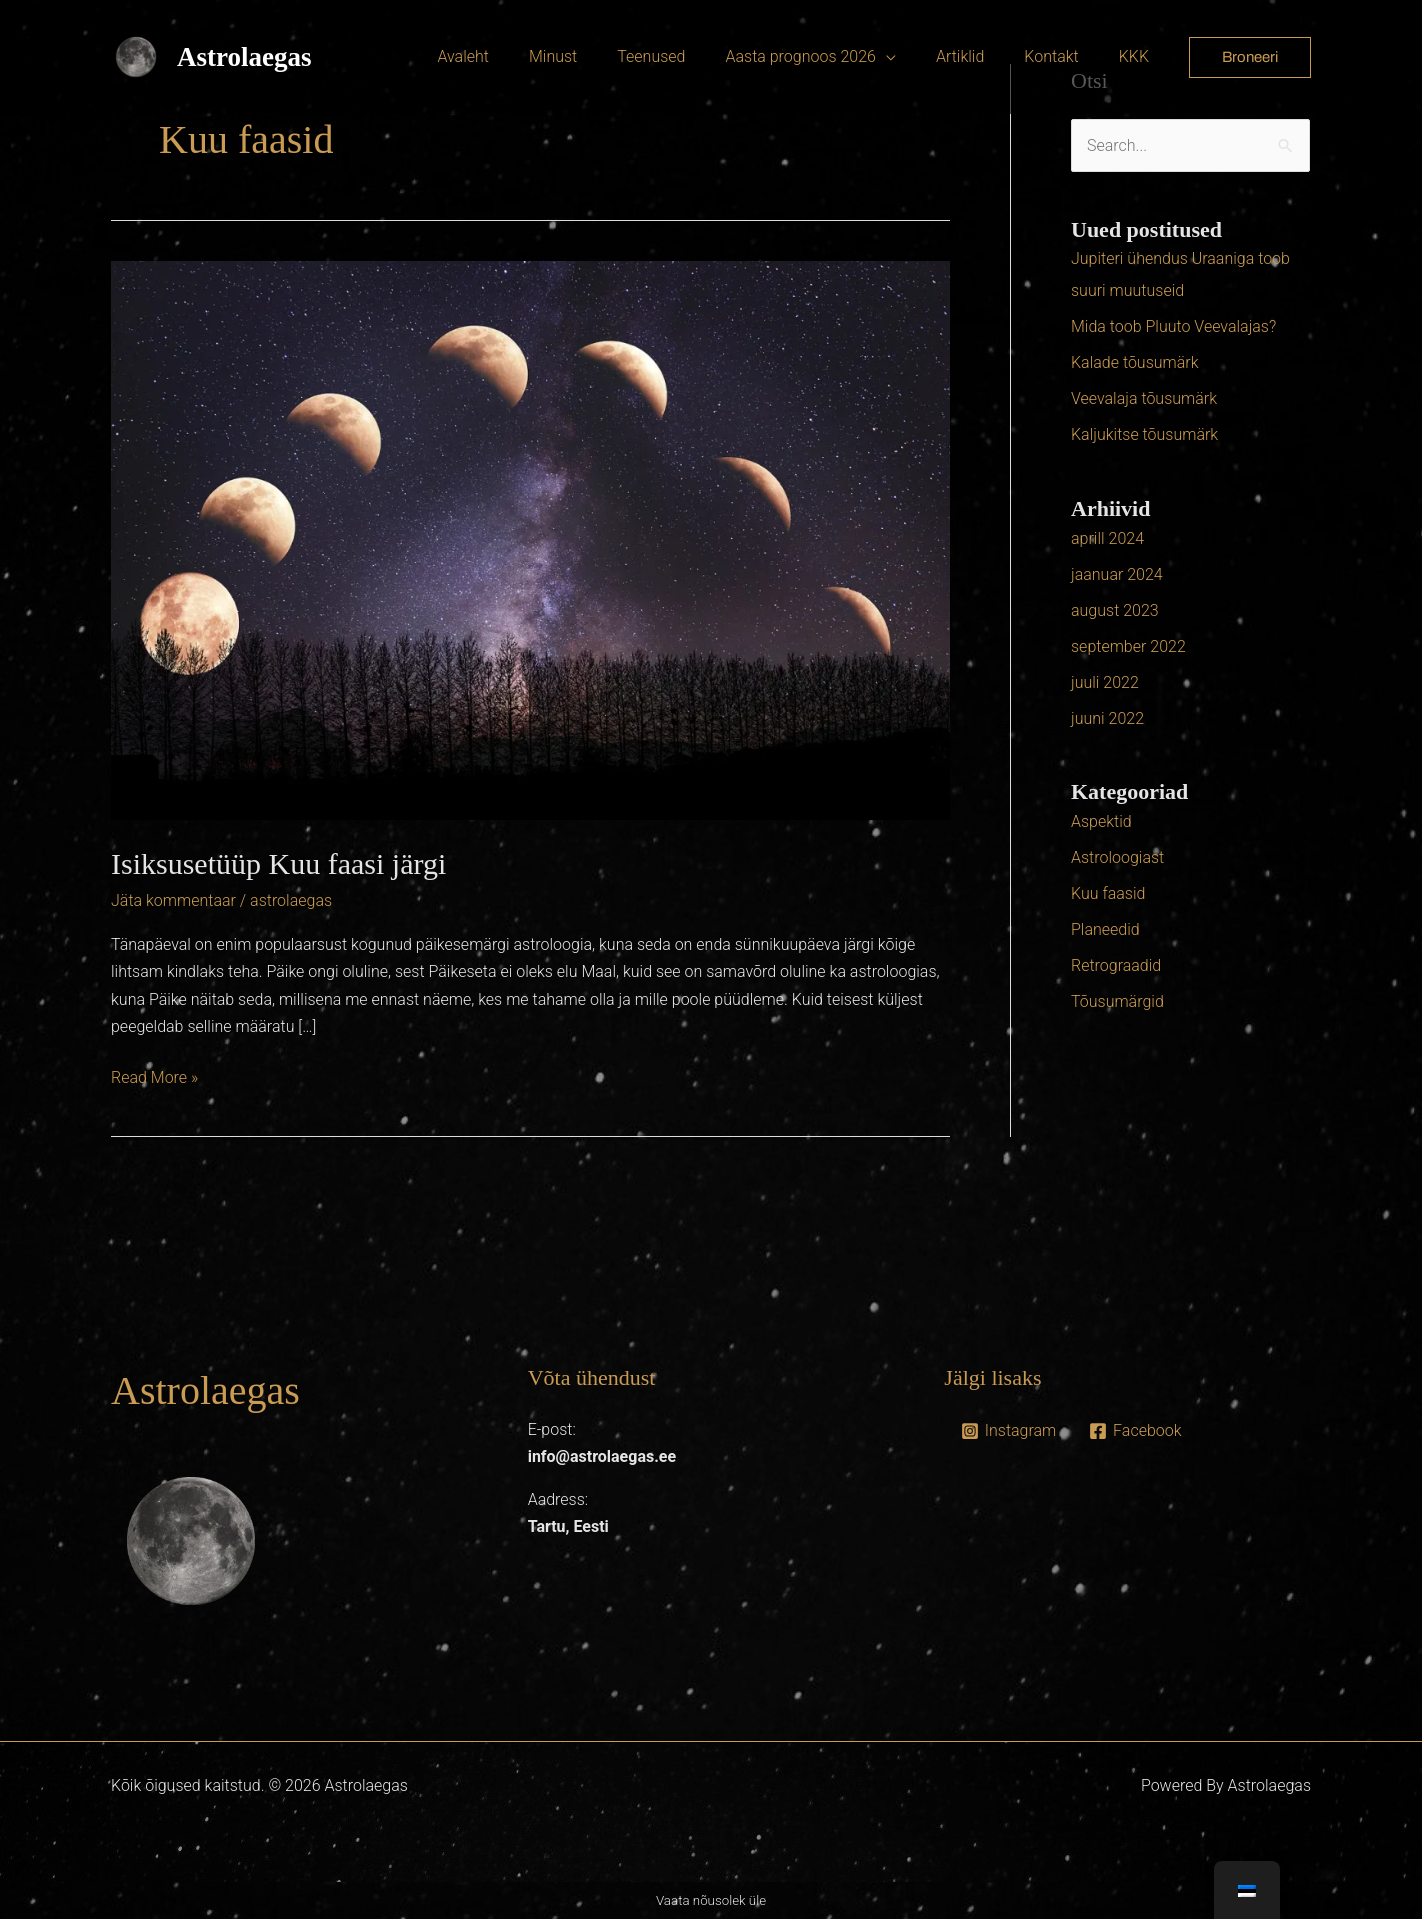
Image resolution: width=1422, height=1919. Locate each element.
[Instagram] (1008, 1431)
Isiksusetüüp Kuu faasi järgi (278, 863)
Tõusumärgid (1117, 1001)
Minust (597, 56)
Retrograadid (1116, 965)
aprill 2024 (1107, 538)
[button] (1250, 57)
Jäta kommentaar (173, 900)
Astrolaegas (244, 57)
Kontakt (1063, 56)
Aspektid (1101, 821)
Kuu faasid (1108, 893)
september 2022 (1128, 646)
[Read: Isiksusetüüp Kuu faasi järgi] (530, 539)
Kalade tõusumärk (1135, 362)
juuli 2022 (1105, 682)
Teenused (687, 56)
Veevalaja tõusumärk (1144, 398)
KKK (1138, 56)
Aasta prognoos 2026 (828, 56)
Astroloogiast (1117, 857)
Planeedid (1105, 929)
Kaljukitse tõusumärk (1144, 434)
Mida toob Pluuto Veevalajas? (1173, 326)
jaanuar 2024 (1117, 574)
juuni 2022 (1107, 718)
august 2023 (1115, 610)
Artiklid (980, 56)
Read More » (154, 1075)
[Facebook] (1135, 1431)
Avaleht (515, 56)
